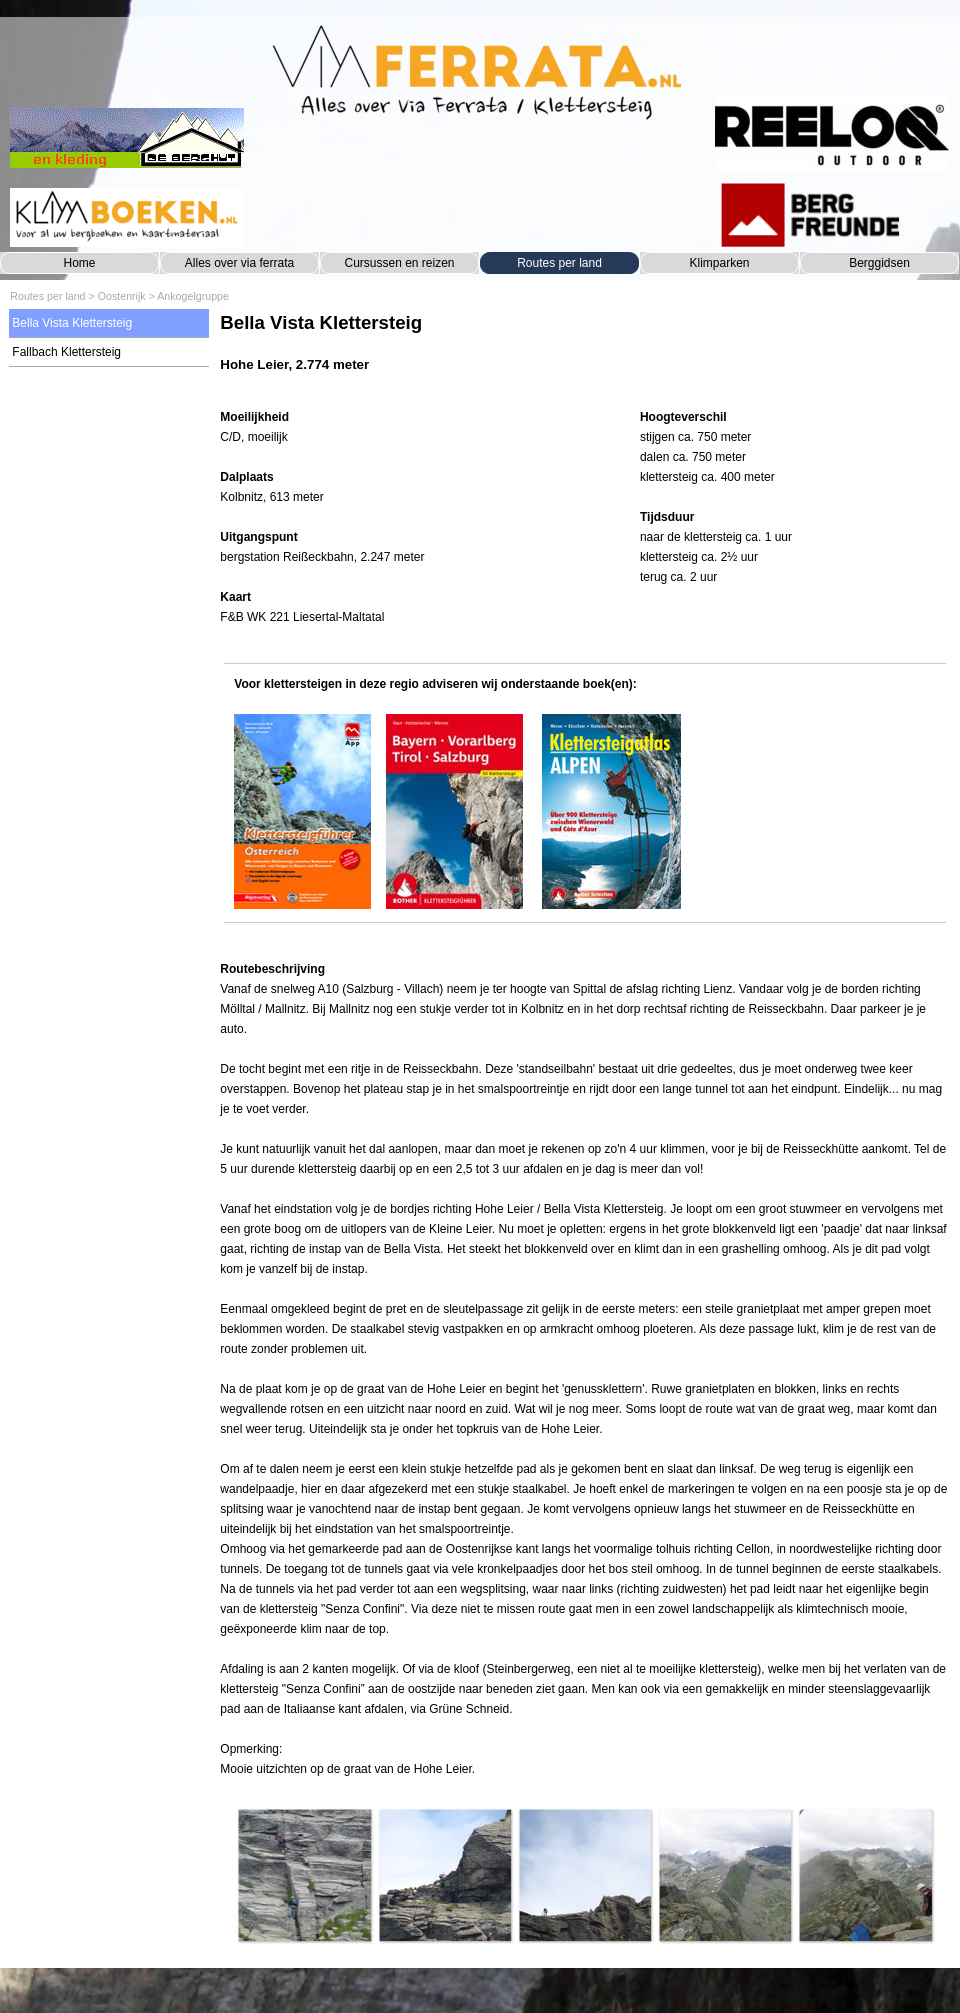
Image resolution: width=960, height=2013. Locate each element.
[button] (304, 1875)
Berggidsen (879, 263)
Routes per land (559, 263)
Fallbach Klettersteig (66, 352)
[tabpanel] (584, 352)
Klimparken (719, 263)
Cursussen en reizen (399, 263)
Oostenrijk (122, 296)
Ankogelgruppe (193, 296)
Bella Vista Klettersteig (72, 323)
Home (79, 263)
